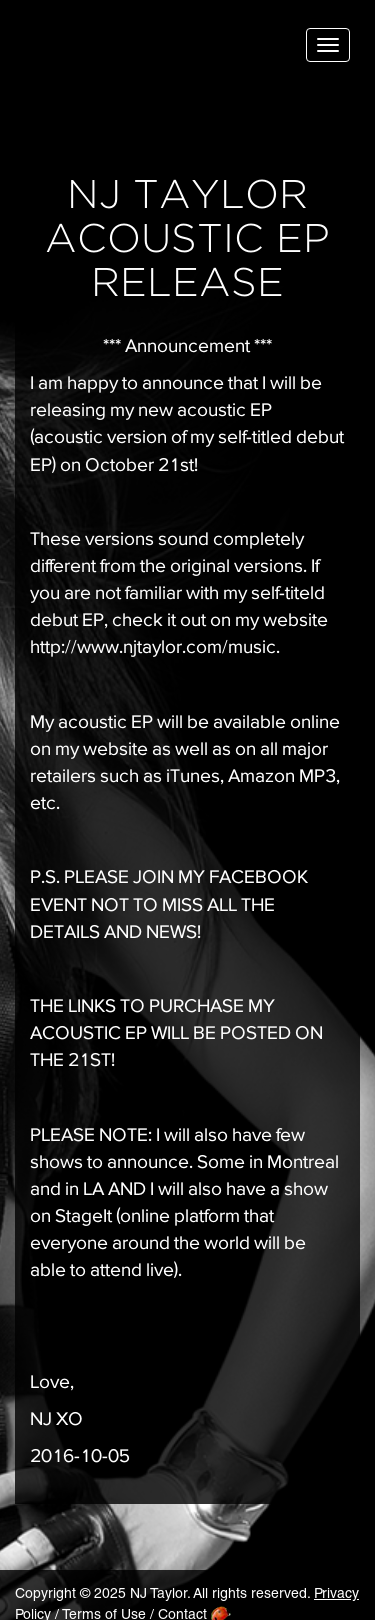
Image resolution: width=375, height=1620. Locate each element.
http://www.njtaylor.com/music (153, 646)
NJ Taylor (115, 49)
